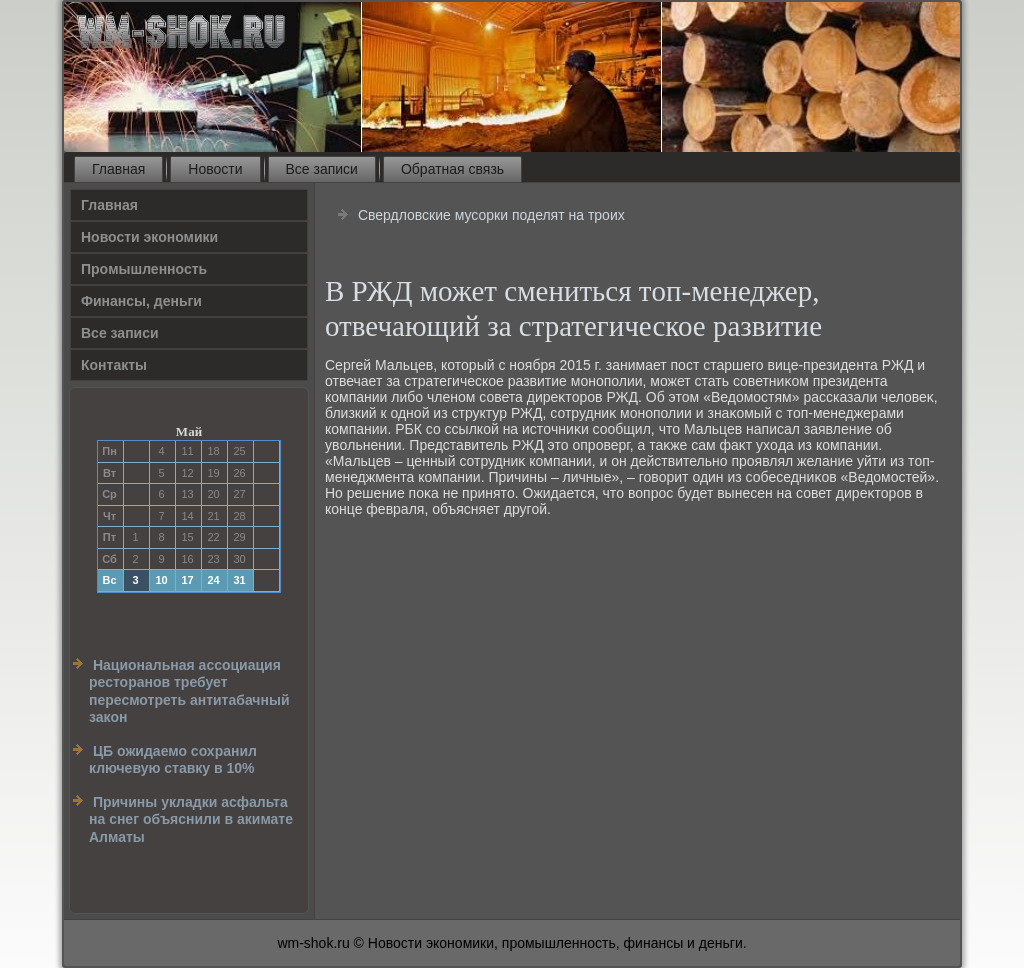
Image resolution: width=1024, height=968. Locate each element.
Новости (215, 169)
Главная (118, 169)
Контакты (114, 365)
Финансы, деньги (141, 301)
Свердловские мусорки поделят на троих (491, 215)
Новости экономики (149, 237)
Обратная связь (452, 169)
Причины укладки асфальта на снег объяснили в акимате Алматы (191, 819)
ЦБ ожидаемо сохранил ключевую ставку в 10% (173, 760)
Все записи (322, 169)
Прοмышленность (144, 269)
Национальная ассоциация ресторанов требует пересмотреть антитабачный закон (189, 691)
